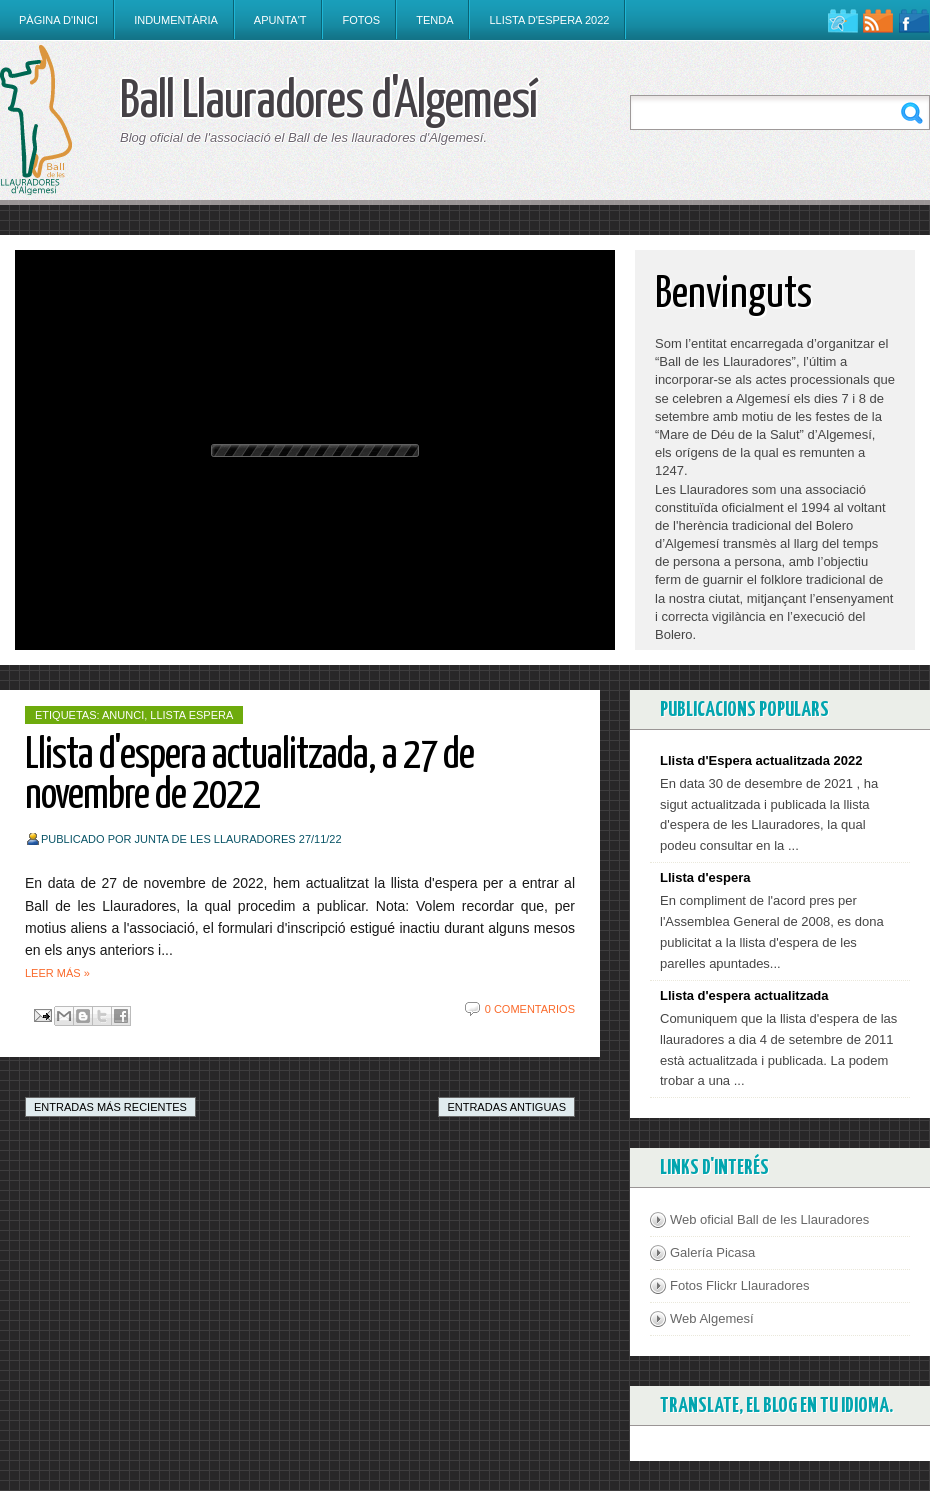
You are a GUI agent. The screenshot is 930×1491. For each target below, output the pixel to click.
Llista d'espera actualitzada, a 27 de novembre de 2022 (249, 776)
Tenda (434, 20)
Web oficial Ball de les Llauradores (769, 1219)
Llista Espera (191, 715)
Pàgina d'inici (58, 20)
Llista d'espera (705, 877)
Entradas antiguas (506, 1107)
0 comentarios (530, 1009)
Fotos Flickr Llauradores (739, 1285)
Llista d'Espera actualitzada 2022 (761, 760)
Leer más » (57, 973)
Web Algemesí (712, 1318)
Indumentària (176, 20)
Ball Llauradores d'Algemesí (328, 102)
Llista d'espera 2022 (549, 20)
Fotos (361, 20)
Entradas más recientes (110, 1107)
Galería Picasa (712, 1252)
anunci (123, 715)
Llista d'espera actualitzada (744, 995)
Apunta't (280, 20)
